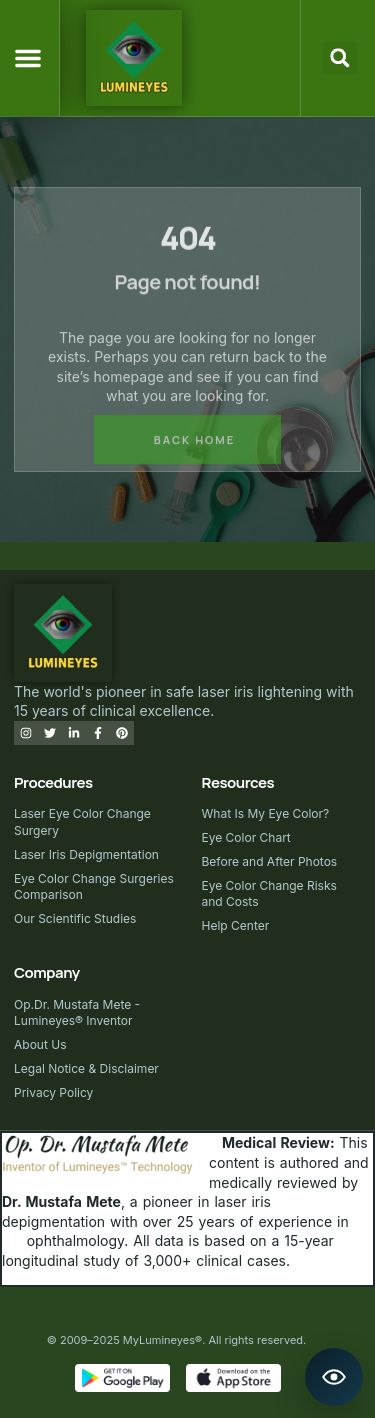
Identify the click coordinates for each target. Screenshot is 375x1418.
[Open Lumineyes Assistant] (334, 1377)
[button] (28, 58)
